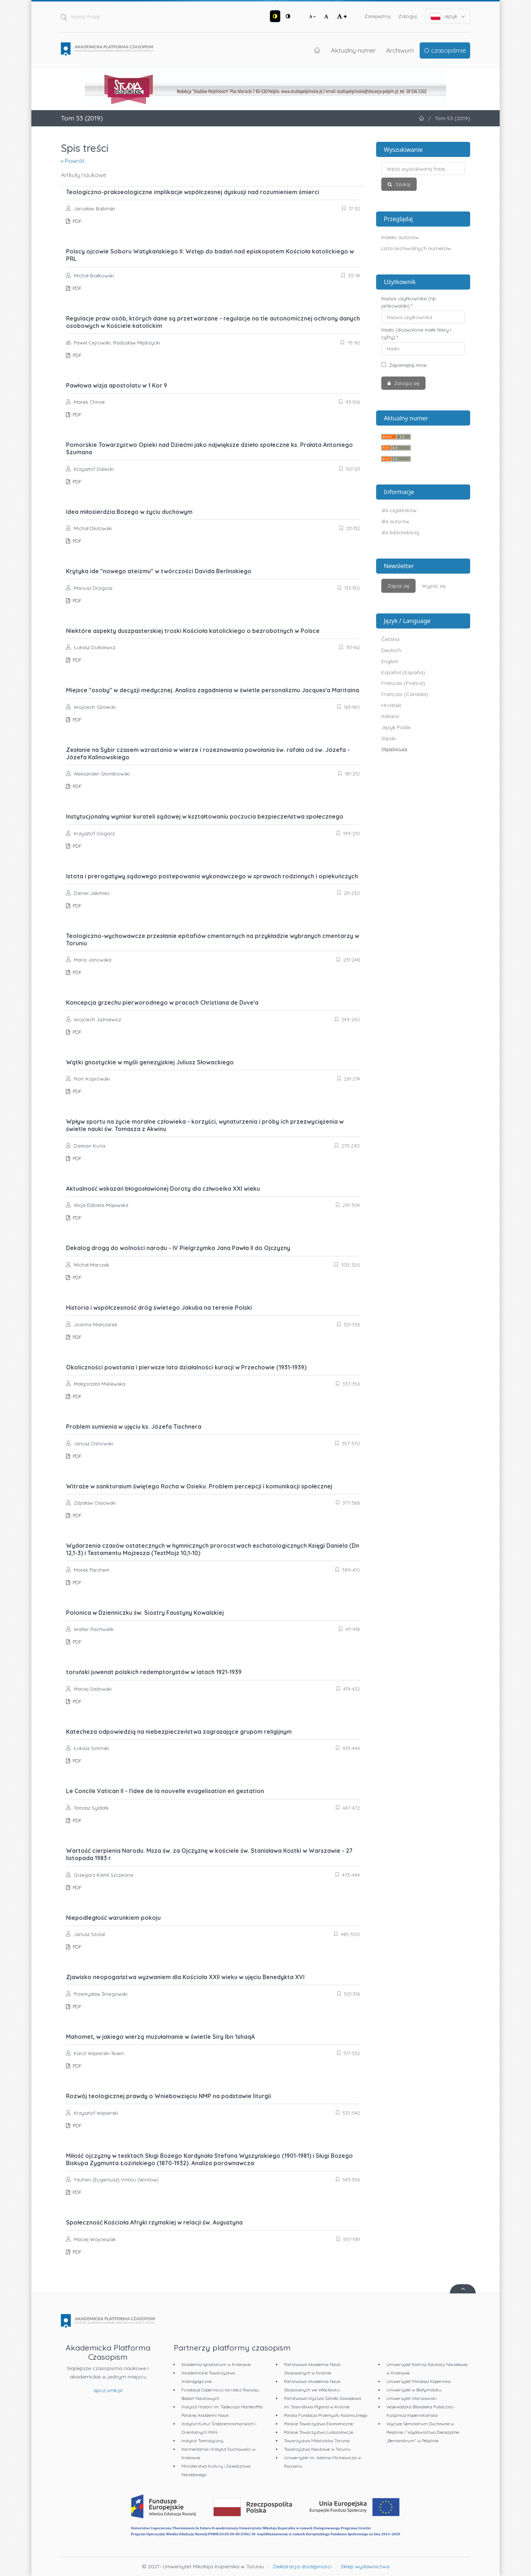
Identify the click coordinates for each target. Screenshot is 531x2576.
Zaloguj (407, 16)
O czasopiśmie (445, 50)
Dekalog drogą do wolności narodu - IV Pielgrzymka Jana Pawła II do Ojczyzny (178, 1248)
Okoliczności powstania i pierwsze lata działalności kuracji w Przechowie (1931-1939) (186, 1367)
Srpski (388, 738)
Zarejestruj (377, 16)
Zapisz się (398, 586)
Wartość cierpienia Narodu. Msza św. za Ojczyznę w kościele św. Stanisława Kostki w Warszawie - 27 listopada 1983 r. (209, 1854)
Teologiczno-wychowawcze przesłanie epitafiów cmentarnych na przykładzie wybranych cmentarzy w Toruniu (212, 939)
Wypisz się (433, 586)
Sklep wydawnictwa (365, 2566)
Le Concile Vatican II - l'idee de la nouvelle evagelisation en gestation (165, 1791)
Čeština (390, 639)
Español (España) (403, 672)
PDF (76, 221)
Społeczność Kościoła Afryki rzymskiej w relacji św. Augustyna (154, 2222)
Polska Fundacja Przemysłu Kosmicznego (325, 2415)
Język (448, 16)
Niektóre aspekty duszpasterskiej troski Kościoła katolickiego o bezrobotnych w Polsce (193, 630)
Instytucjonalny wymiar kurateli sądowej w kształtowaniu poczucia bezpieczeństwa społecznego (204, 816)
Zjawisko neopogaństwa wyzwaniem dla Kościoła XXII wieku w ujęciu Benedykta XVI (185, 1977)
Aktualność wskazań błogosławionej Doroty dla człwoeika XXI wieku (163, 1188)
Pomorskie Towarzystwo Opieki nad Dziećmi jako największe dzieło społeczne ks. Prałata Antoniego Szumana (209, 448)
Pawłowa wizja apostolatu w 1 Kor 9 (116, 385)
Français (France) (403, 683)
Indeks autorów (400, 237)
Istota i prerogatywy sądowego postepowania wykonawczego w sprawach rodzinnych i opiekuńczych (212, 876)
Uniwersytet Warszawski (411, 2398)
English (389, 661)
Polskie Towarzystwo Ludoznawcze (318, 2432)
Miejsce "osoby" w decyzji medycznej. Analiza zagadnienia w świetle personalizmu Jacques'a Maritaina (212, 690)
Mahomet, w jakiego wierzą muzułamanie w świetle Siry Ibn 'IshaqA (160, 2036)
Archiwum (400, 50)
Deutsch (391, 650)
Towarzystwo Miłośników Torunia (317, 2440)
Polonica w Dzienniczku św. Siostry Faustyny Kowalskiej (145, 1612)
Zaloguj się (406, 383)
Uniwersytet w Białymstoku (413, 2390)
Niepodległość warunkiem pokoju (113, 1917)
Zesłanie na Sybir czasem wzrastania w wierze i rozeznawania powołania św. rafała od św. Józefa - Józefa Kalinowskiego (208, 753)
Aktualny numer (353, 50)
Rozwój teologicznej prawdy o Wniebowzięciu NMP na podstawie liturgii (168, 2096)
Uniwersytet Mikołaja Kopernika (418, 2381)
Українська (394, 749)
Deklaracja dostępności (302, 2566)
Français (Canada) (404, 694)
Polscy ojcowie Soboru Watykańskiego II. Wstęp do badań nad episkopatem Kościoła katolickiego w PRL (210, 255)
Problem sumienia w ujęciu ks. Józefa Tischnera (133, 1426)
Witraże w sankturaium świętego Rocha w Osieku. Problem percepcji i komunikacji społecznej (199, 1486)
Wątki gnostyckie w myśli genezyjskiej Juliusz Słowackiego (150, 1062)
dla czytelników (399, 510)
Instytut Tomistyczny (202, 2440)
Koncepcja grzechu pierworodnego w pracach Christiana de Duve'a (162, 1002)
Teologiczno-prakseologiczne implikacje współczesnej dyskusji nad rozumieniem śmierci (192, 192)
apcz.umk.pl (107, 2390)
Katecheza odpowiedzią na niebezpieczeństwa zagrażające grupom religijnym (179, 1731)
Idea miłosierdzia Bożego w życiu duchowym (129, 511)
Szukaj (402, 184)
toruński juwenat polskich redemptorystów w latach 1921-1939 (154, 1672)
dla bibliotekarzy (400, 532)
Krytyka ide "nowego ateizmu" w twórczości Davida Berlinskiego (158, 571)
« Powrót (72, 160)
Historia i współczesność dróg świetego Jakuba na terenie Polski (159, 1307)
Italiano (390, 716)
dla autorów (395, 521)
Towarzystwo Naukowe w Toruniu (317, 2449)
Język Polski (396, 727)
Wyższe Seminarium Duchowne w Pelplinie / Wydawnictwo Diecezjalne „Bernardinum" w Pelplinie (422, 2432)
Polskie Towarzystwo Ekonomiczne (318, 2423)
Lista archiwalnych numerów (416, 248)
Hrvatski (391, 705)
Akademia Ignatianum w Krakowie (216, 2364)
